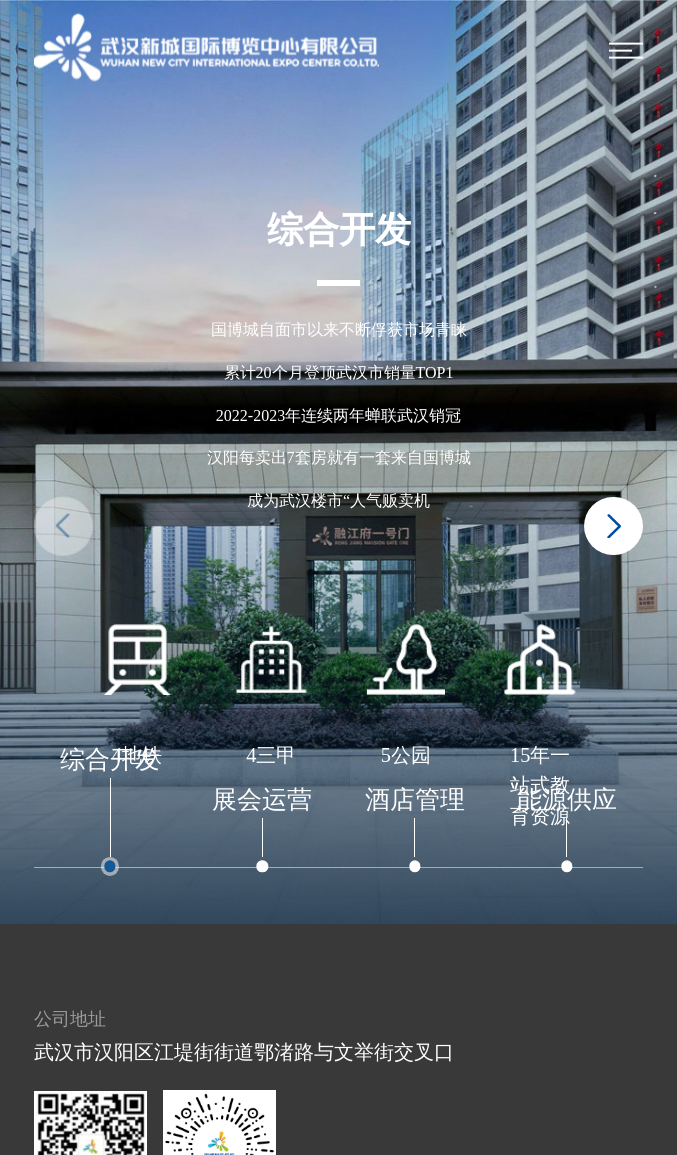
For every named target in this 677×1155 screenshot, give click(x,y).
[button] (613, 526)
